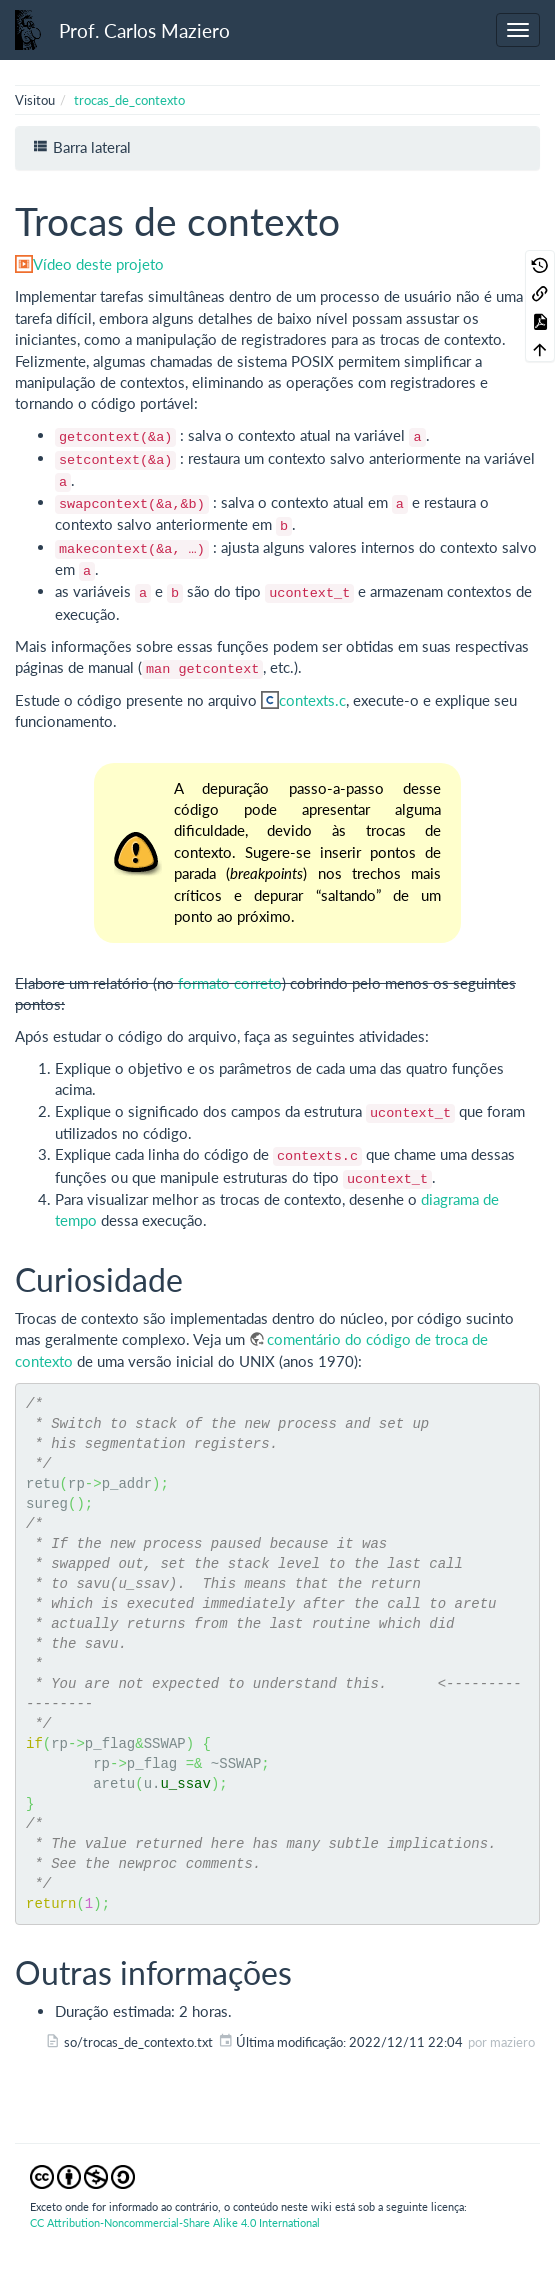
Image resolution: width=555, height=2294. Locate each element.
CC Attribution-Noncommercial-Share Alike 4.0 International (175, 2222)
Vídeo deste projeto (98, 264)
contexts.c (312, 700)
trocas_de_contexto (129, 100)
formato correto (230, 983)
